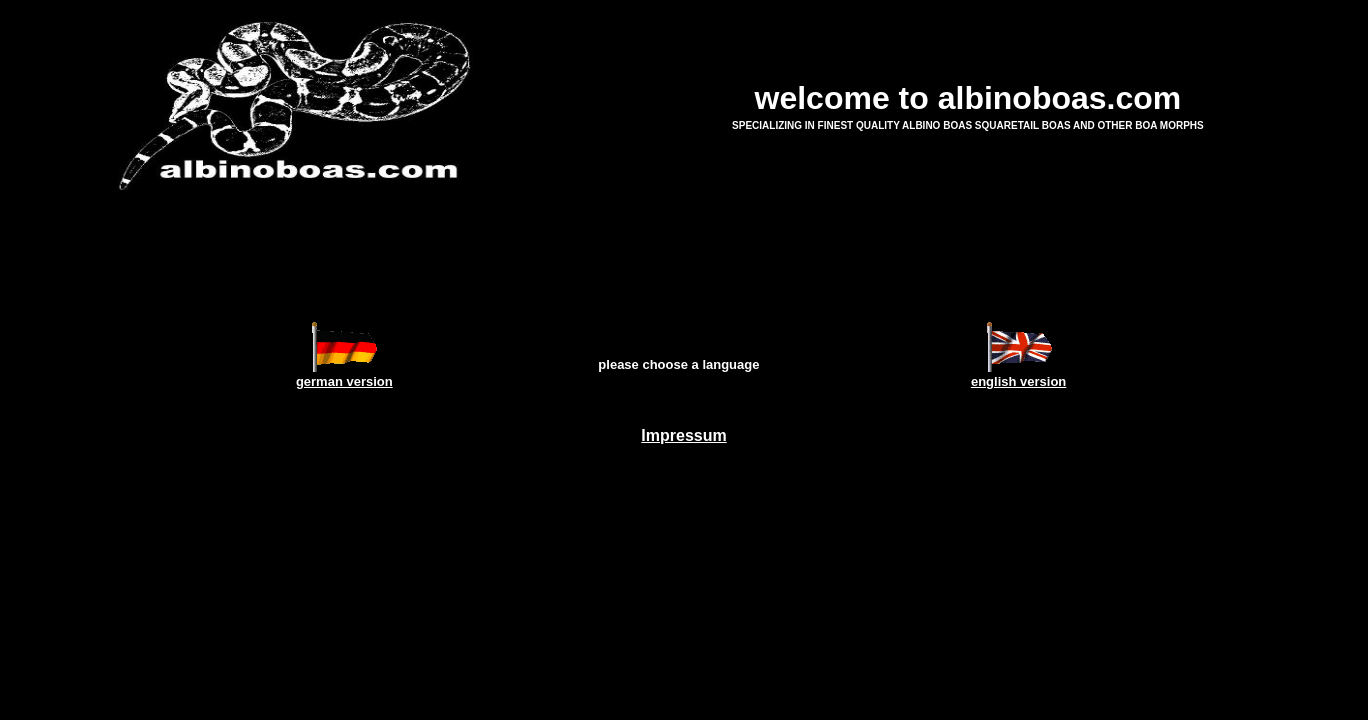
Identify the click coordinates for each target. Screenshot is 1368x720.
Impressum (683, 435)
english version (1018, 381)
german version (344, 381)
